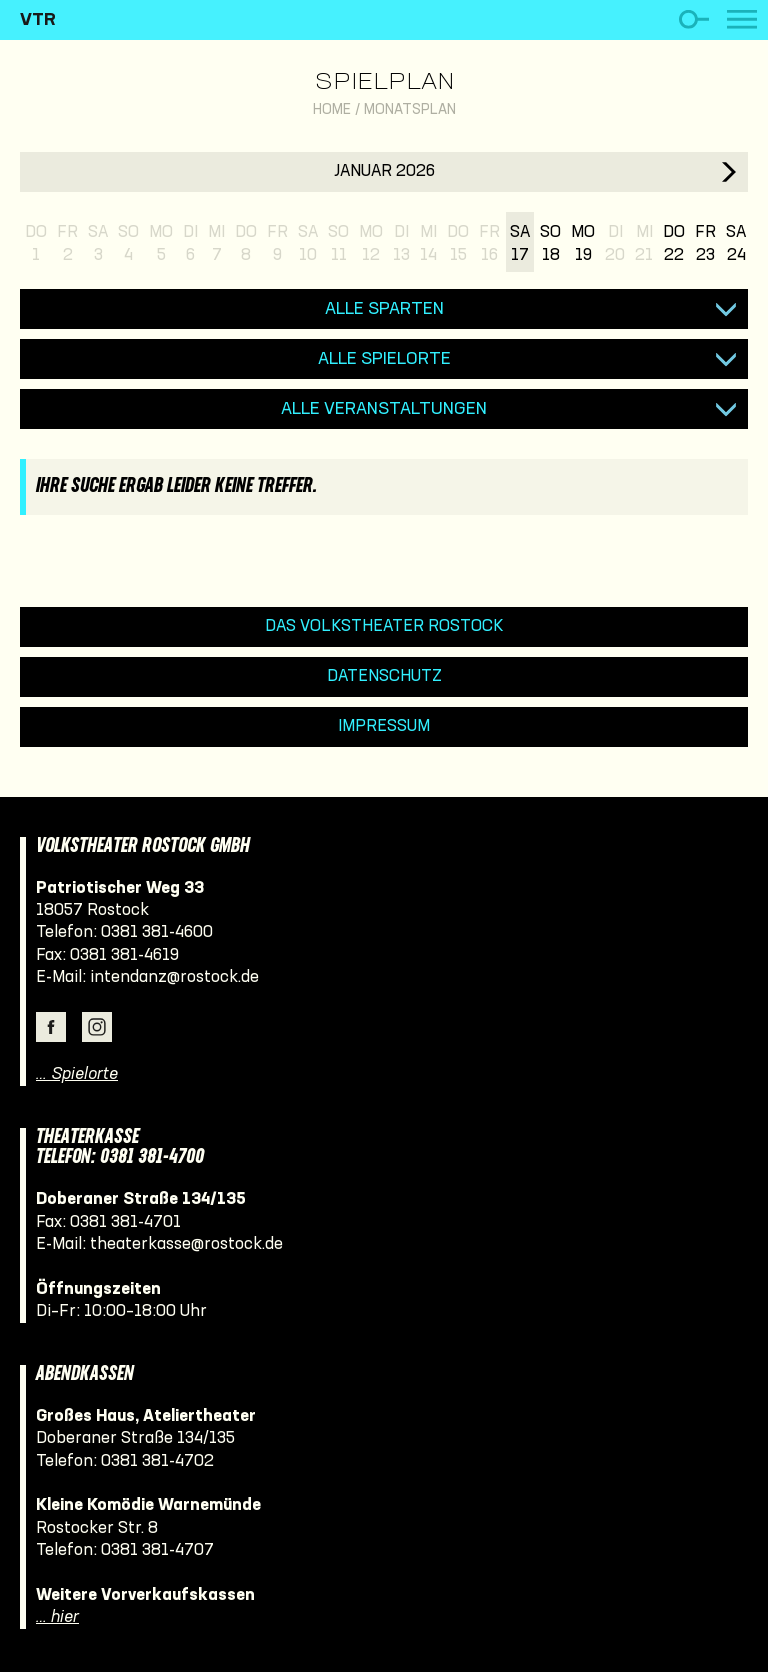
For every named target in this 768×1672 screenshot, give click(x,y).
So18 (550, 243)
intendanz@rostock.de (174, 977)
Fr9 (277, 243)
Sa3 (98, 243)
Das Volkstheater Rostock (384, 626)
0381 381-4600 (157, 932)
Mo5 (161, 243)
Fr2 (67, 243)
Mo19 (583, 243)
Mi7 (216, 243)
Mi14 (428, 243)
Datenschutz (384, 676)
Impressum (384, 726)
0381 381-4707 (157, 1550)
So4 (128, 243)
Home (332, 110)
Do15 (458, 243)
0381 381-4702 (157, 1461)
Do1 (36, 243)
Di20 (615, 243)
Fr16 (489, 243)
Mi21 (644, 243)
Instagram (97, 1027)
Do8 (246, 243)
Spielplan (384, 83)
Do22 (674, 243)
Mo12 (371, 243)
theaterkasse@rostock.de (186, 1244)
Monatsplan (410, 110)
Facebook (51, 1027)
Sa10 (308, 243)
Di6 (190, 243)
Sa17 (520, 243)
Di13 (401, 243)
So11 (338, 243)
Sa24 (736, 243)
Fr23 (705, 243)
